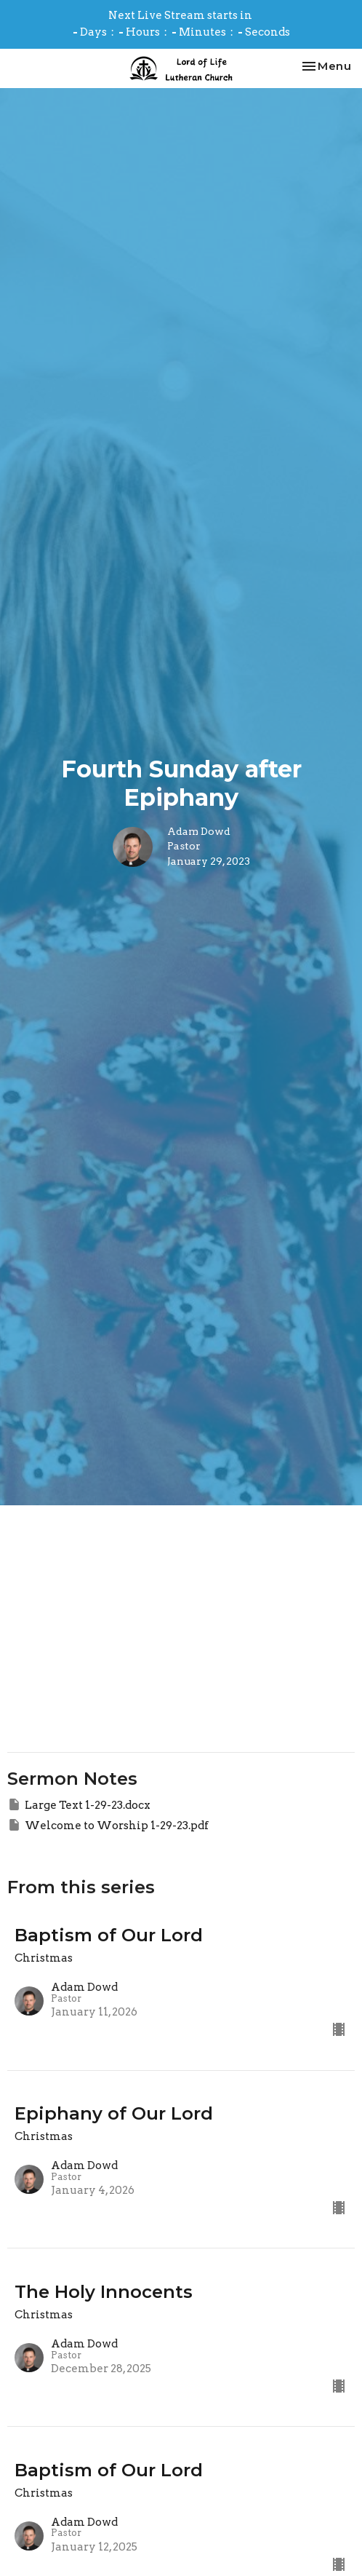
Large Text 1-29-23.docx (78, 1804)
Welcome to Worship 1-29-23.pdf (108, 1825)
